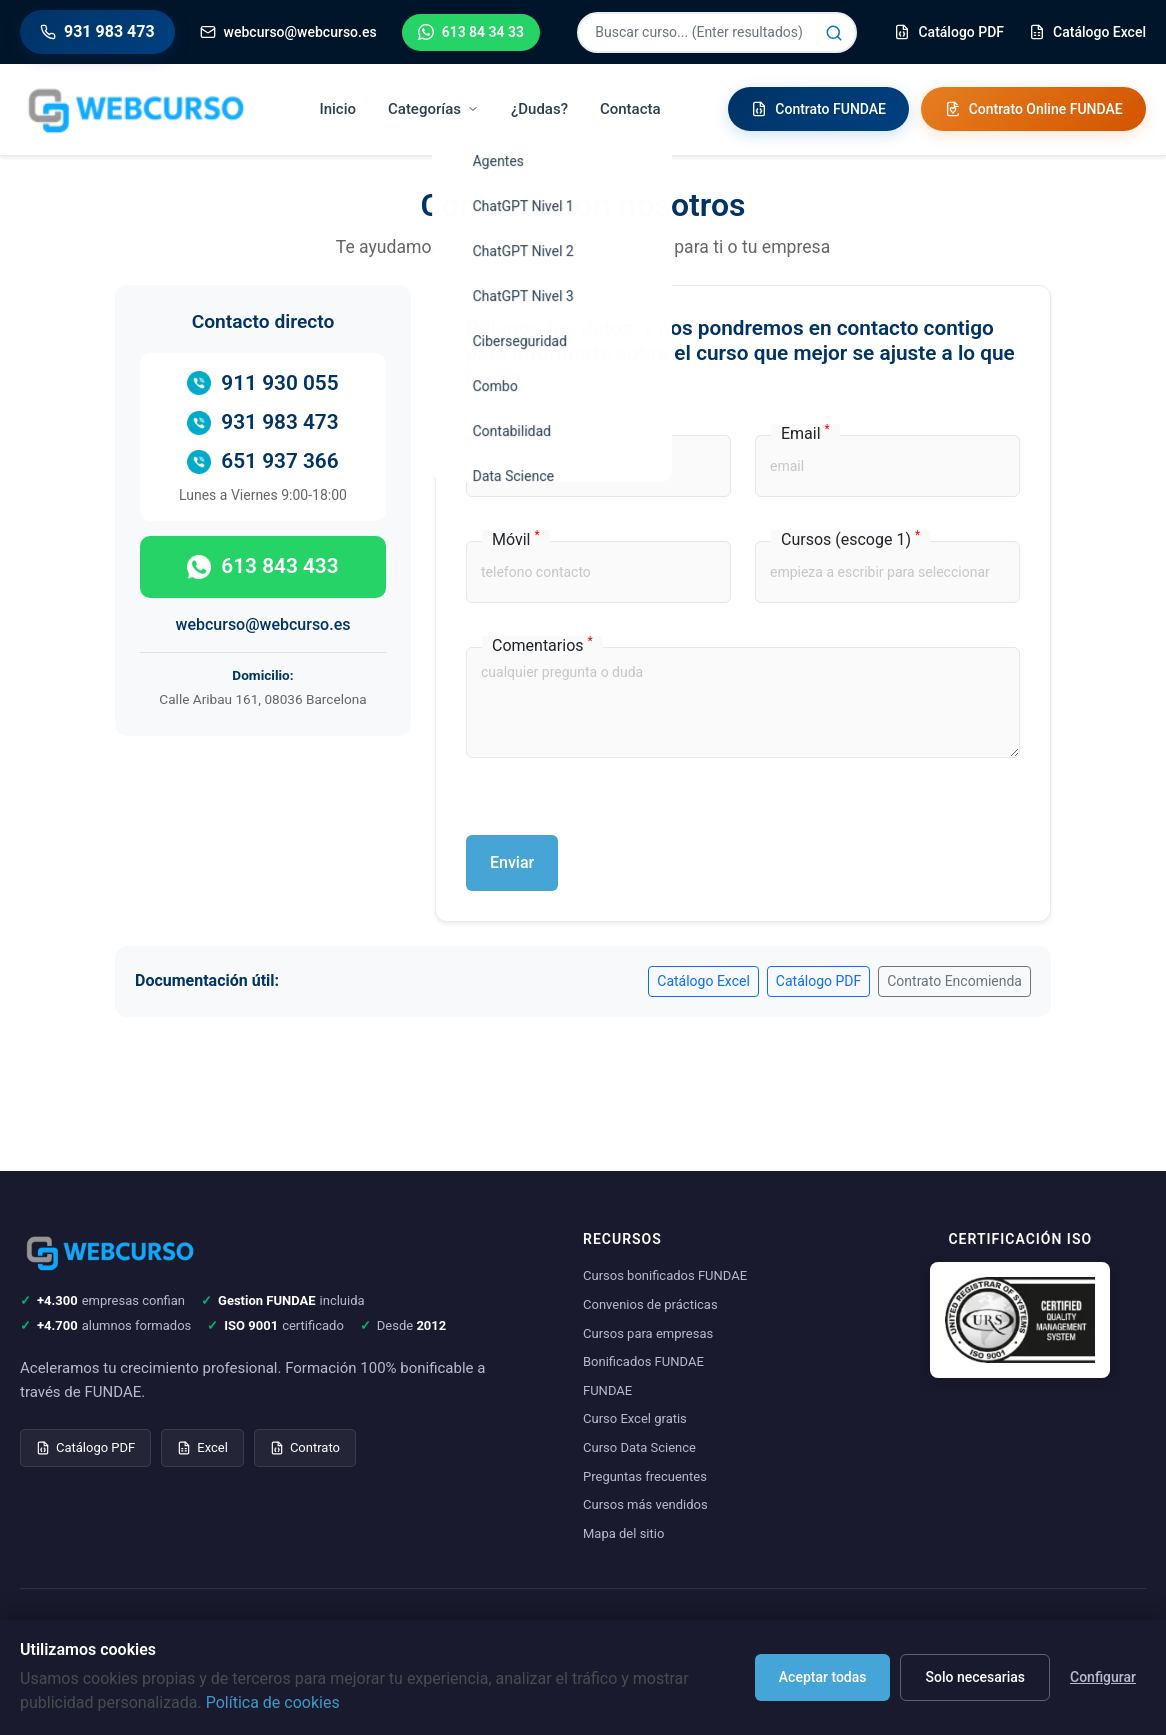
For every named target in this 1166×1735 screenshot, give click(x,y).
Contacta (630, 109)
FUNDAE (607, 1390)
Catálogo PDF (818, 981)
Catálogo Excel (703, 981)
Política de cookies (273, 1702)
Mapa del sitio (623, 1533)
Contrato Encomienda (954, 981)
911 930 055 (262, 383)
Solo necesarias (975, 1677)
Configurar (1103, 1677)
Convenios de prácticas (650, 1304)
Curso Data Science (639, 1447)
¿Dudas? (539, 109)
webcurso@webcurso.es (263, 624)
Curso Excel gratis (635, 1418)
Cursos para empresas (648, 1333)
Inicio (338, 109)
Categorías (433, 109)
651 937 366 (262, 461)
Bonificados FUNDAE (643, 1361)
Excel (202, 1447)
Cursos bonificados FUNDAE (665, 1275)
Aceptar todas (823, 1677)
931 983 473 (262, 422)
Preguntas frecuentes (645, 1476)
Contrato (305, 1447)
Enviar (512, 862)
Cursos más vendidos (645, 1504)
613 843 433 (262, 566)
